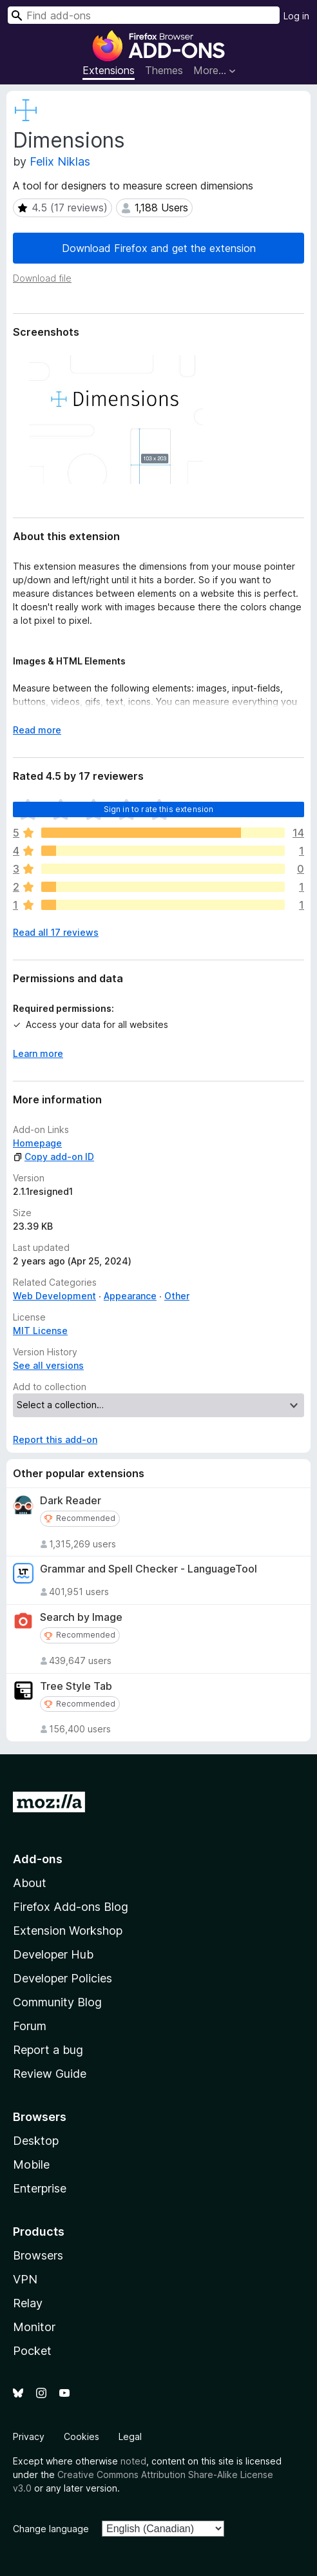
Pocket (32, 2351)
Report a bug (48, 2050)
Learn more (38, 1053)
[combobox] (144, 15)
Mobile (31, 2164)
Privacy (28, 2436)
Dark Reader (70, 1501)
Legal (130, 2436)
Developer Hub (53, 1954)
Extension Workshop (67, 1930)
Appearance (130, 1295)
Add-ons (37, 1859)
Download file (42, 278)
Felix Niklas (60, 161)
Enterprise (39, 2188)
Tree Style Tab (76, 1686)
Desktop (36, 2140)
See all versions (48, 1365)
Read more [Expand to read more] (37, 729)
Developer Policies (62, 1978)
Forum (29, 2026)
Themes (164, 70)
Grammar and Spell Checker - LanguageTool (148, 1569)
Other (176, 1295)
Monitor (34, 2327)
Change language (51, 2528)
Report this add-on (55, 1439)
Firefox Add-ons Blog (70, 1906)
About (29, 1883)
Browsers (38, 2255)
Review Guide (49, 2073)
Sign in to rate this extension (159, 809)
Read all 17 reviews (56, 932)
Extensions (108, 70)
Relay (28, 2303)
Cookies (81, 2436)
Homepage (37, 1143)
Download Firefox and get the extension (159, 248)
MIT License (40, 1330)
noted (133, 2460)
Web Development (54, 1295)
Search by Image (81, 1617)
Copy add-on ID (53, 1156)
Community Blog (57, 2002)
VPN (25, 2279)
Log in (296, 15)
